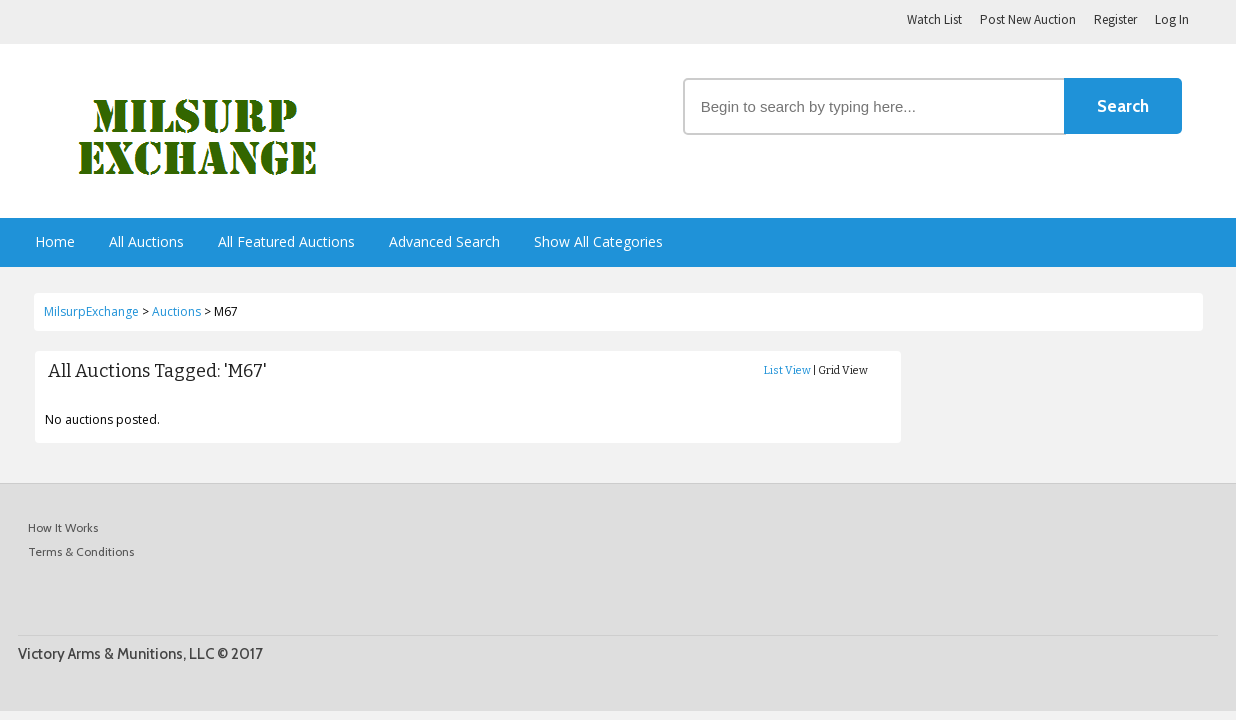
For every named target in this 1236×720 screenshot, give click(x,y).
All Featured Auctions (286, 241)
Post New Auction (1028, 19)
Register (1115, 19)
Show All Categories (598, 241)
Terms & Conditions (81, 551)
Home (55, 241)
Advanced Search (444, 241)
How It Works (63, 527)
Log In (1172, 19)
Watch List (934, 19)
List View (787, 370)
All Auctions (146, 241)
